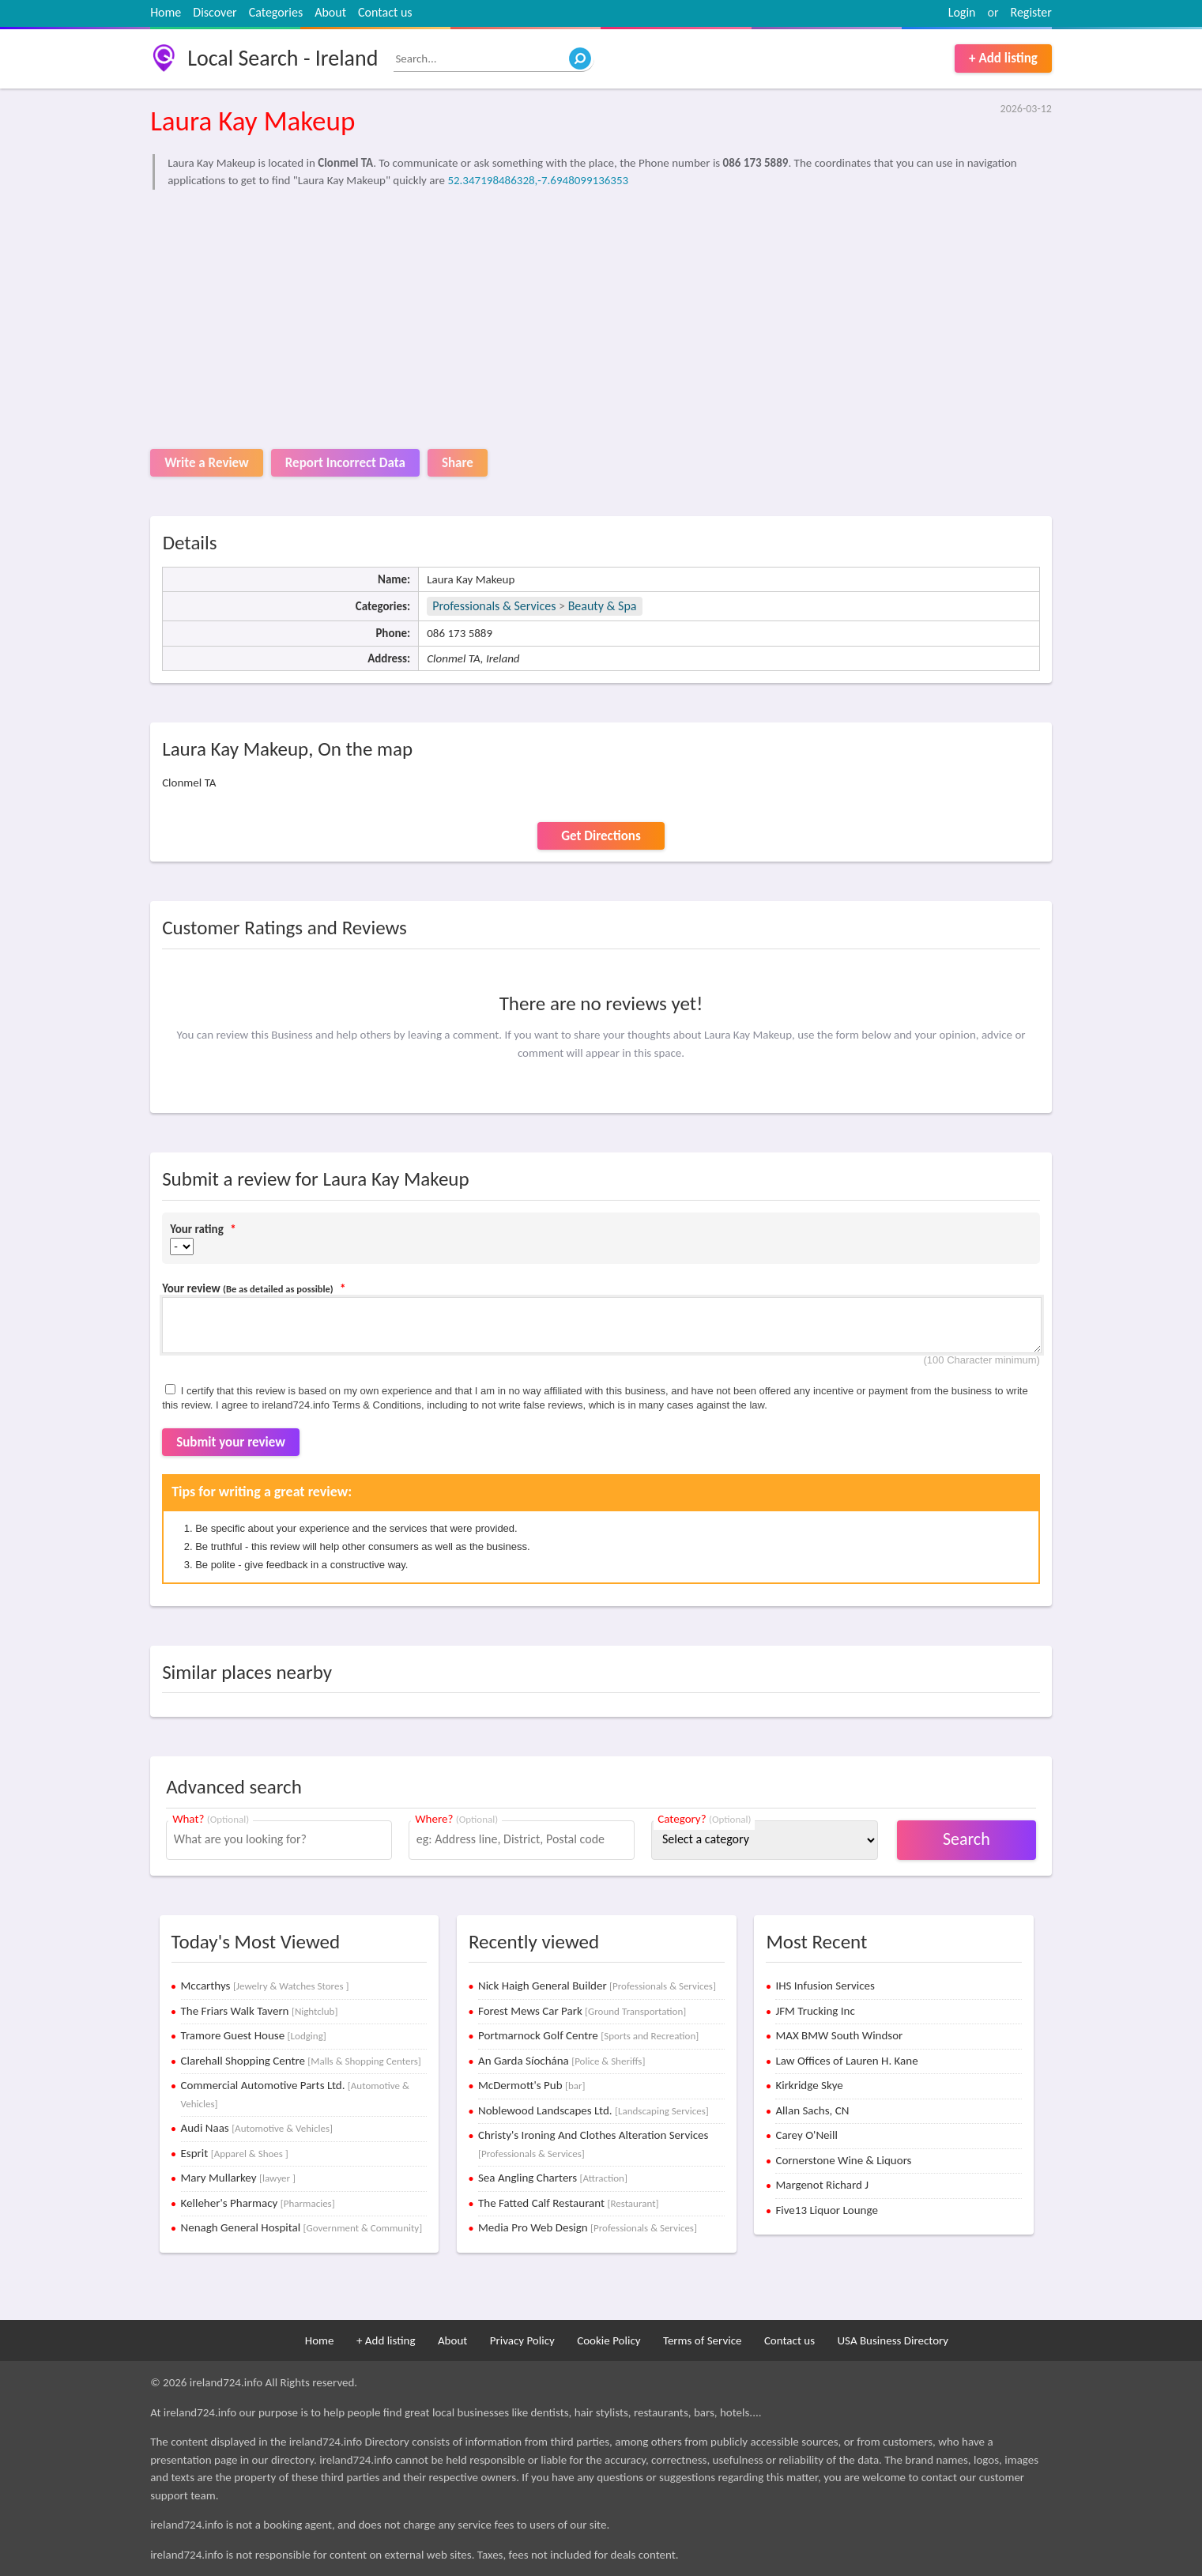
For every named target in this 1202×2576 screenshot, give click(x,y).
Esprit (234, 2153)
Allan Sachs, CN (812, 2110)
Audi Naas (257, 2128)
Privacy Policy (522, 2340)
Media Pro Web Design (587, 2227)
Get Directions (600, 836)
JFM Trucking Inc (814, 2011)
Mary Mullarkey (238, 2178)
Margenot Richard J (822, 2185)
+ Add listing (1003, 58)
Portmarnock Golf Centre (588, 2035)
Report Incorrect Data (345, 462)
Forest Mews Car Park (582, 2011)
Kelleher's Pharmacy (258, 2203)
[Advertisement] (601, 315)
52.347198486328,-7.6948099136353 (537, 180)
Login (962, 12)
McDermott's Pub (532, 2085)
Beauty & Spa (602, 605)
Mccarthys (265, 1985)
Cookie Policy (608, 2340)
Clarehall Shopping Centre (301, 2061)
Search (966, 1839)
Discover (214, 12)
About (330, 12)
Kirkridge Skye (808, 2085)
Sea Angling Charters (552, 2178)
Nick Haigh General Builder (597, 1985)
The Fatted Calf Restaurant (568, 2203)
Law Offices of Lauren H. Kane (846, 2061)
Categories (276, 12)
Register (1031, 12)
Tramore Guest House (253, 2035)
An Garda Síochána (561, 2061)
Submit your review (230, 1442)
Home (165, 12)
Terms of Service (702, 2340)
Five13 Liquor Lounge (826, 2210)
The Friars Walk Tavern (259, 2011)
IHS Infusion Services (825, 1985)
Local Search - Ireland (282, 58)
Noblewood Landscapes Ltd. (593, 2110)
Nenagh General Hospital (302, 2227)
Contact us (385, 12)
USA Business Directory (892, 2340)
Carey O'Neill (806, 2135)
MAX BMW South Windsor (838, 2035)
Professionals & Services (494, 605)
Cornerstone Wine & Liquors (843, 2160)
